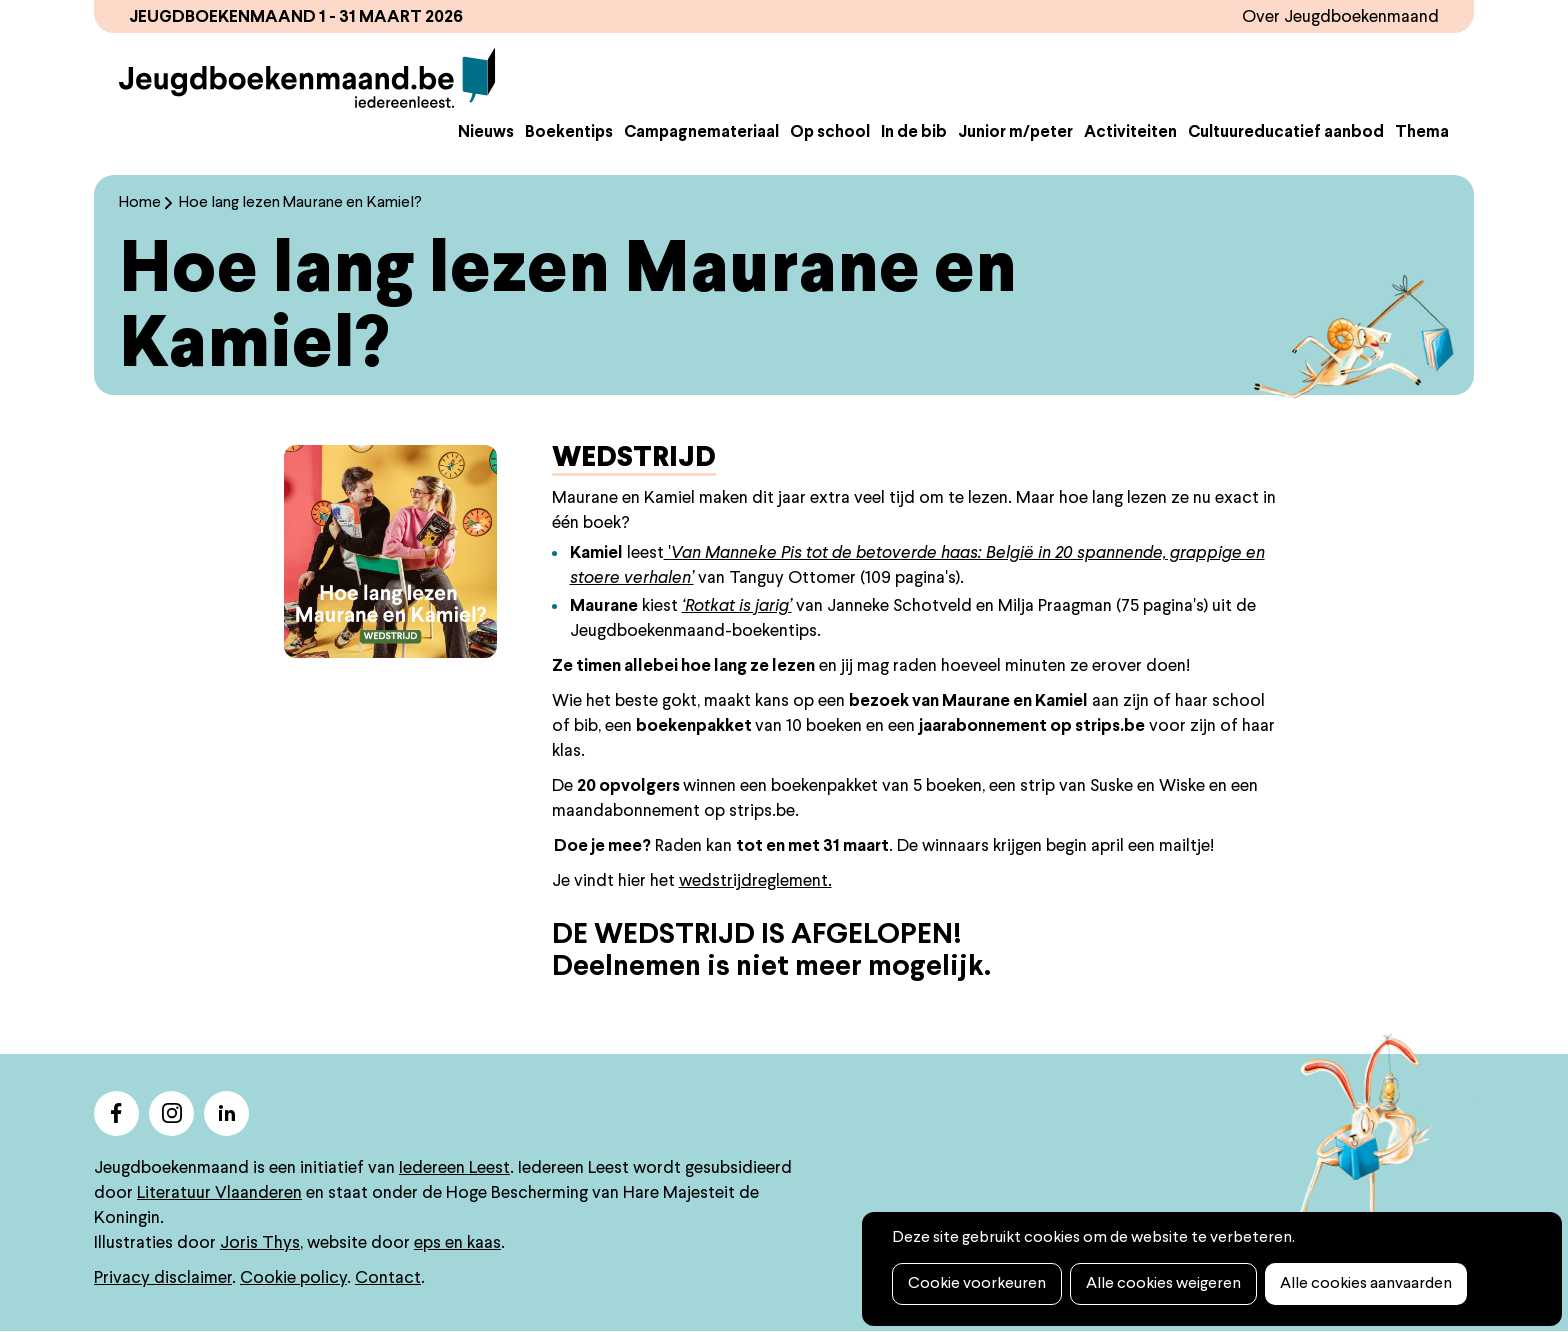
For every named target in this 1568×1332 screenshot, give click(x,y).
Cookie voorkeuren (977, 1284)
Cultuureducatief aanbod (1286, 133)
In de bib (914, 133)
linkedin (226, 1113)
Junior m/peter (1015, 133)
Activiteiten (1130, 133)
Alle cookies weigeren (1163, 1284)
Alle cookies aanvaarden (1366, 1284)
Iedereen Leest (454, 1168)
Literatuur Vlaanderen (219, 1193)
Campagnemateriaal (701, 133)
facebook (116, 1113)
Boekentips (569, 133)
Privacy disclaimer (163, 1278)
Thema (1422, 133)
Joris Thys (260, 1243)
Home (140, 203)
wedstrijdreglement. (755, 881)
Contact (388, 1278)
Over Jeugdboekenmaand (1340, 17)
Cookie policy (293, 1278)
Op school (830, 133)
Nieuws (486, 133)
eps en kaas (457, 1243)
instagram (171, 1113)
